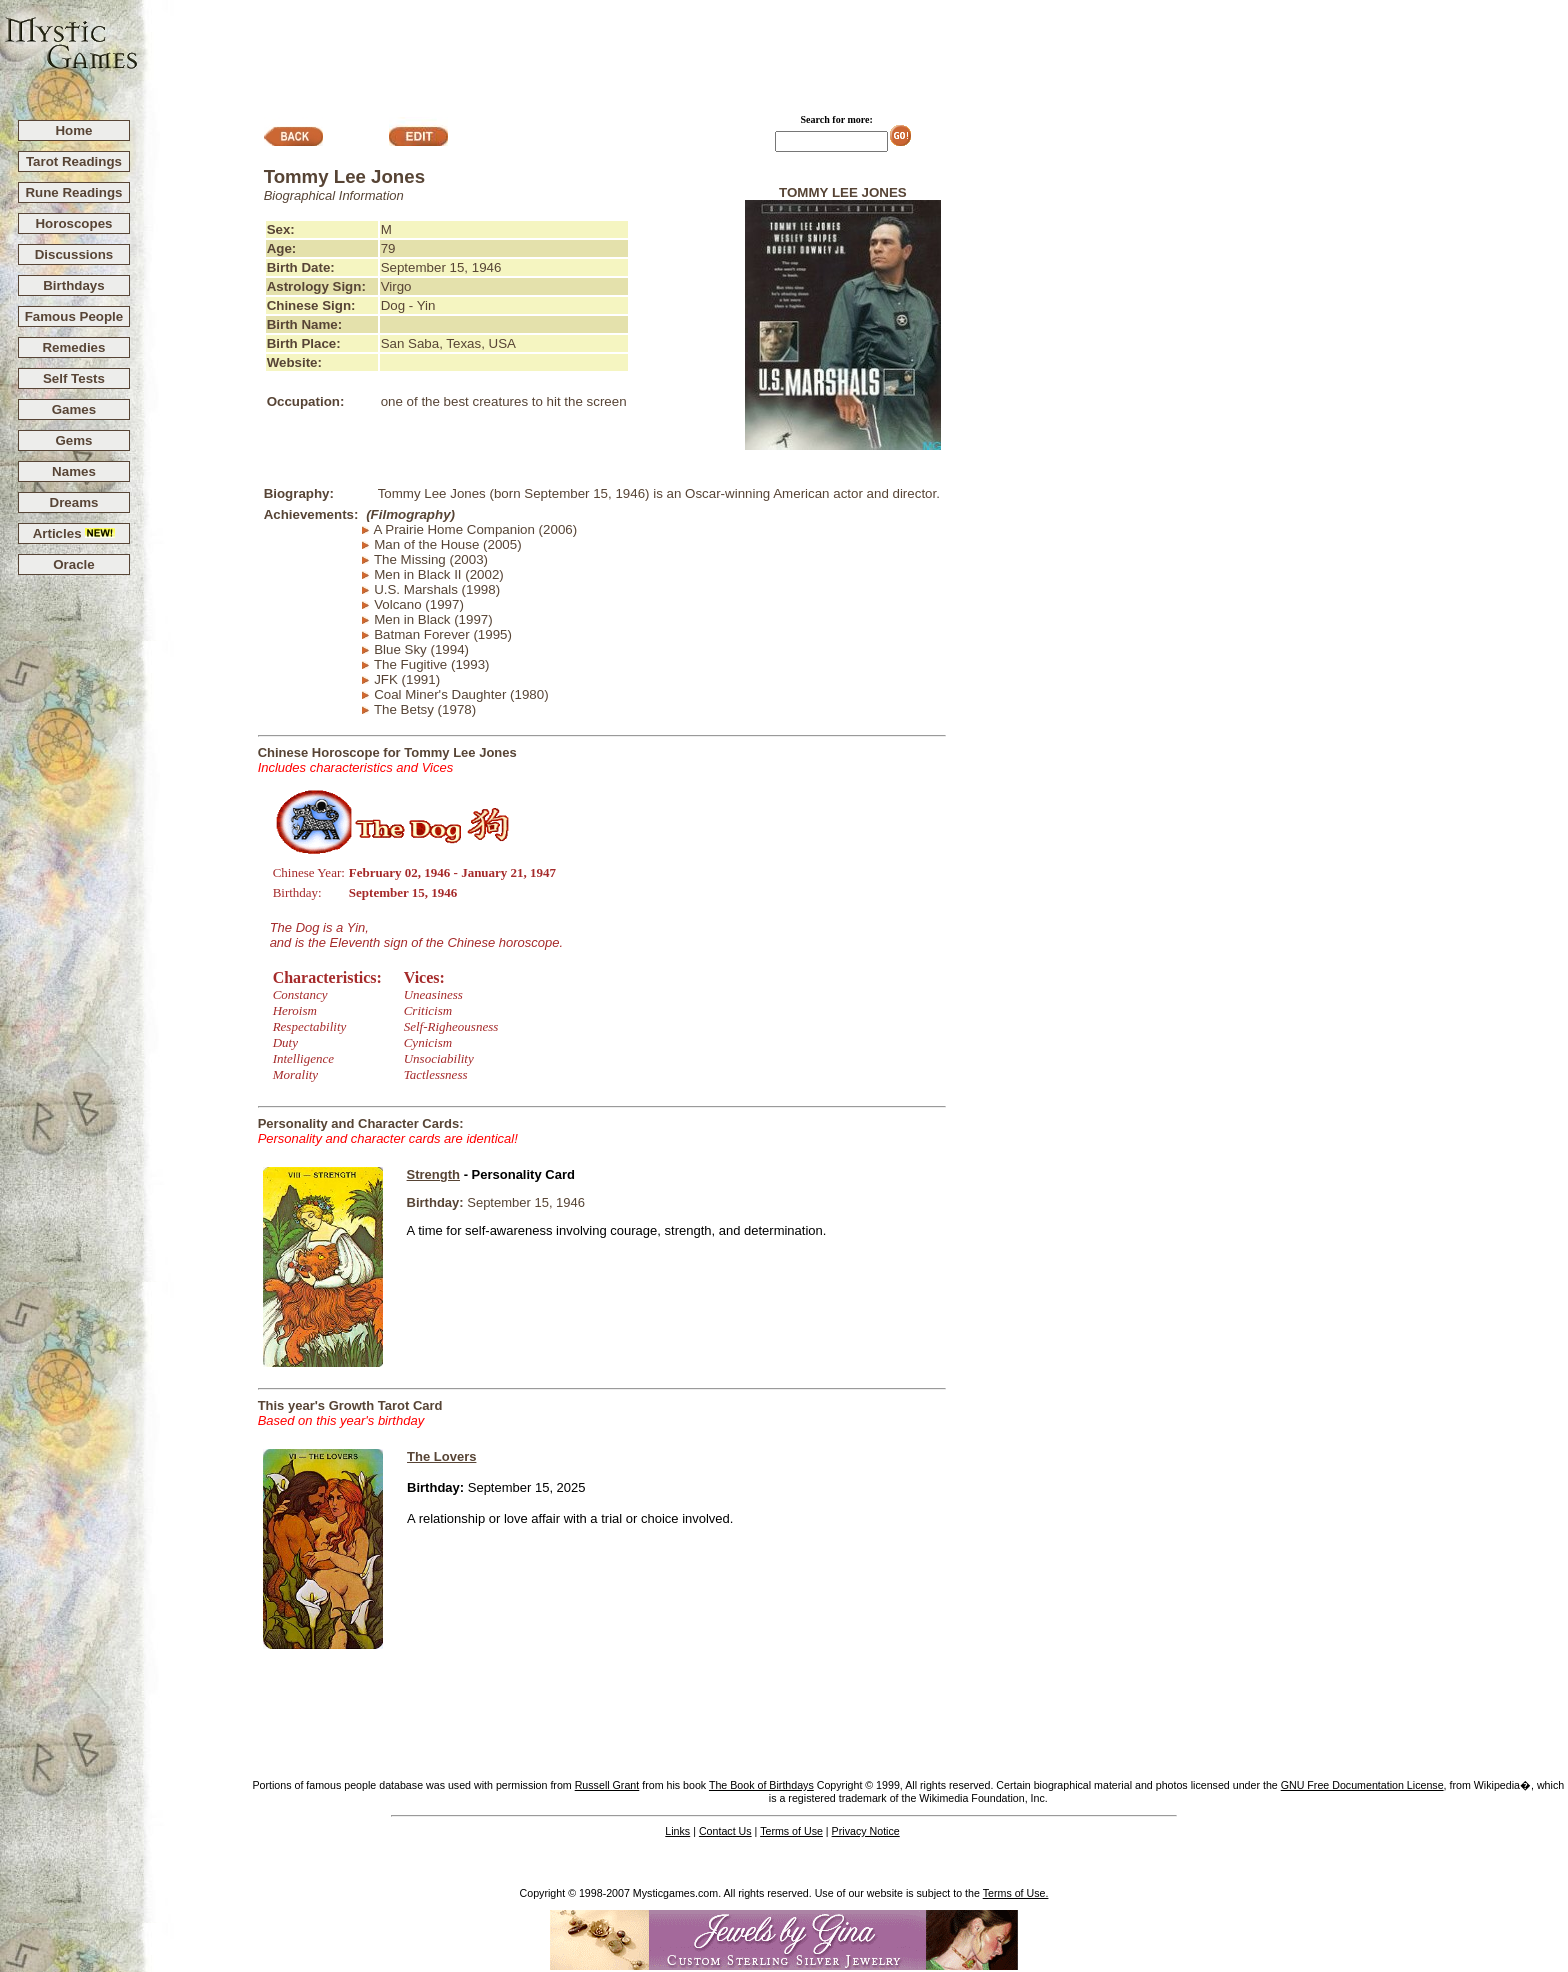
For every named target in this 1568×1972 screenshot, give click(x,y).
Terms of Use (791, 1831)
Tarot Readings (74, 161)
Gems (73, 440)
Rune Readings (73, 192)
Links (677, 1831)
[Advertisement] (854, 51)
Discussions (74, 254)
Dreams (74, 502)
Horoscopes (73, 223)
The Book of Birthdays (761, 1785)
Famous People (74, 316)
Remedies (73, 347)
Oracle (74, 564)
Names (74, 471)
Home (73, 130)
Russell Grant (607, 1785)
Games (74, 409)
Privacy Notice (866, 1831)
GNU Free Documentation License (1362, 1785)
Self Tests (74, 378)
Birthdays (73, 285)
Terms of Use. (1016, 1893)
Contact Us (725, 1831)
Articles (74, 533)
